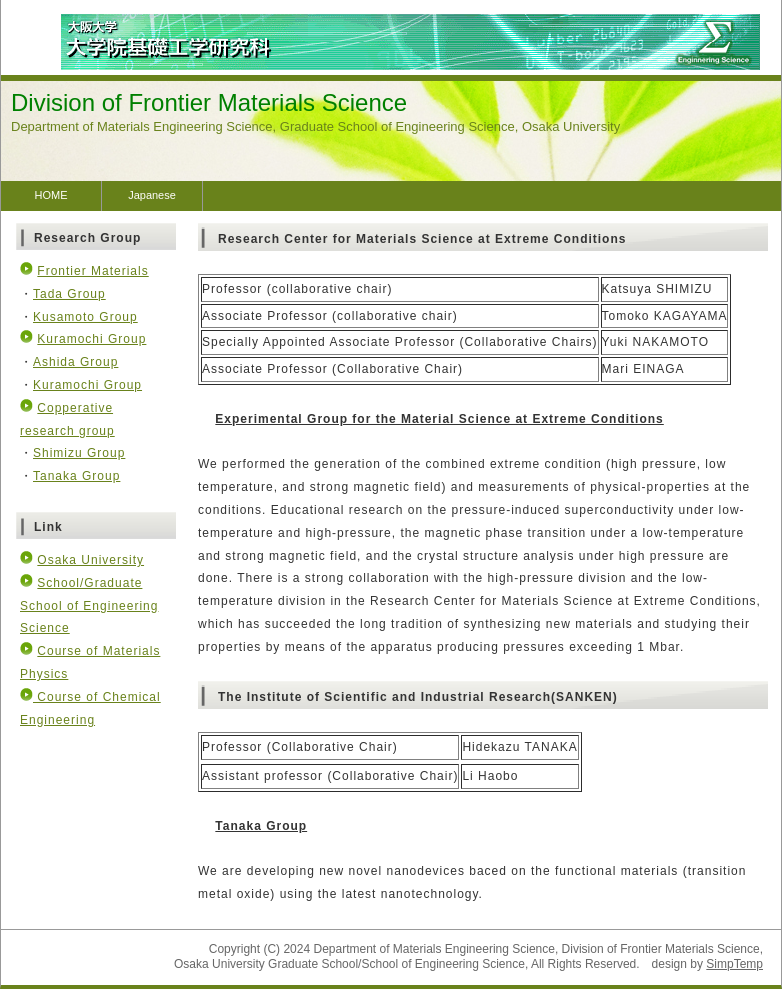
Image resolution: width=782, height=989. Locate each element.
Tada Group (69, 294)
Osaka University (90, 560)
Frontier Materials (92, 271)
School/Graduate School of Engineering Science (89, 606)
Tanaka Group (261, 826)
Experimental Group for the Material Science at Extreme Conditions (439, 419)
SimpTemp (734, 964)
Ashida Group (75, 362)
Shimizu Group (79, 453)
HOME (51, 195)
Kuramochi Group (91, 339)
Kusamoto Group (85, 317)
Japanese (152, 195)
